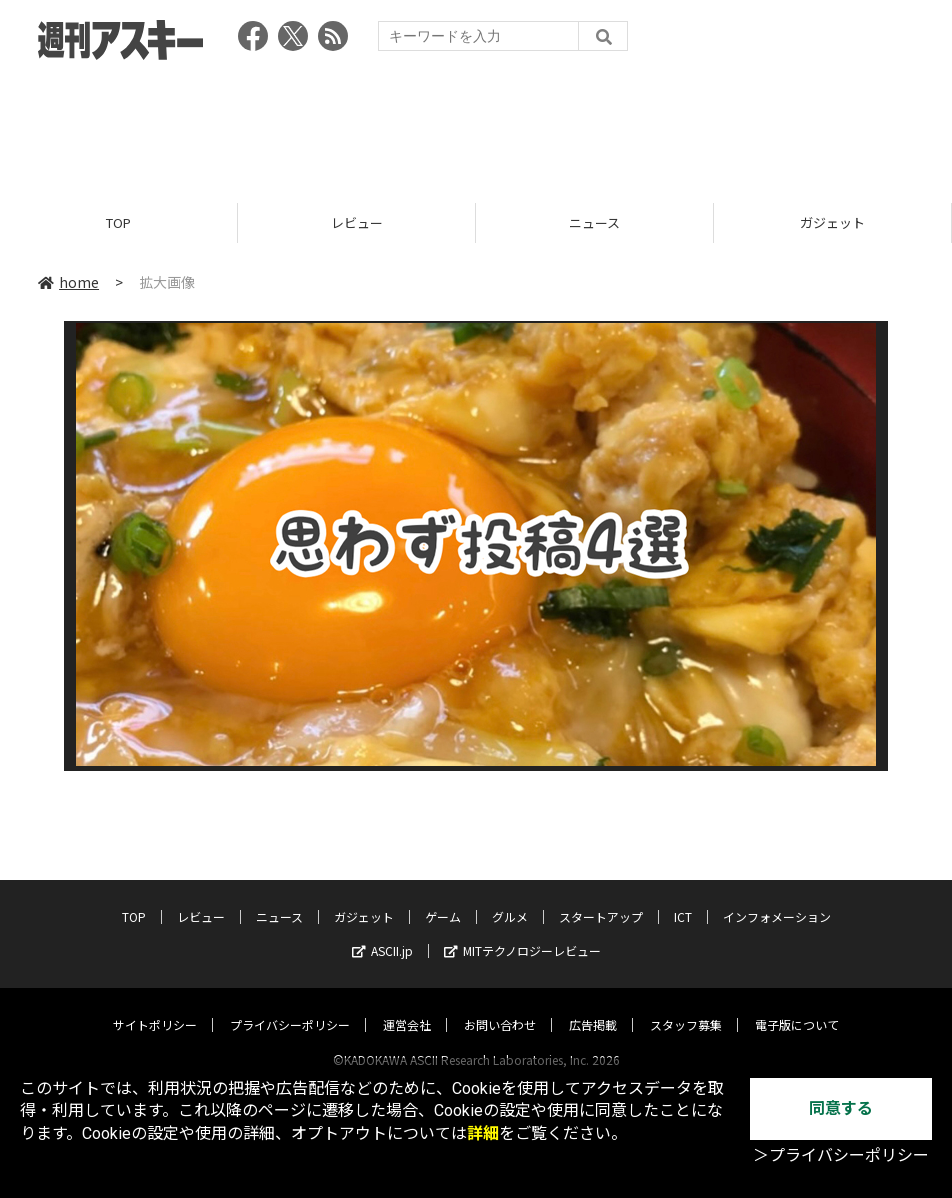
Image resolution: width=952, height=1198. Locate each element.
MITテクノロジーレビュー (522, 931)
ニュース (594, 222)
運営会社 (407, 1005)
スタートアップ (601, 897)
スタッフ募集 (686, 1005)
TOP (118, 222)
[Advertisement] (476, 125)
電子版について (797, 1005)
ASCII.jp (382, 931)
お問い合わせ (500, 1005)
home (68, 282)
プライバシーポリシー (290, 1005)
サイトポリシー (155, 1005)
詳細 (483, 1133)
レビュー (357, 222)
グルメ (510, 897)
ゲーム (443, 897)
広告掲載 (593, 1005)
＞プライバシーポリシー (841, 1155)
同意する (841, 1108)
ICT (683, 897)
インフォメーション (777, 897)
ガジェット (832, 222)
